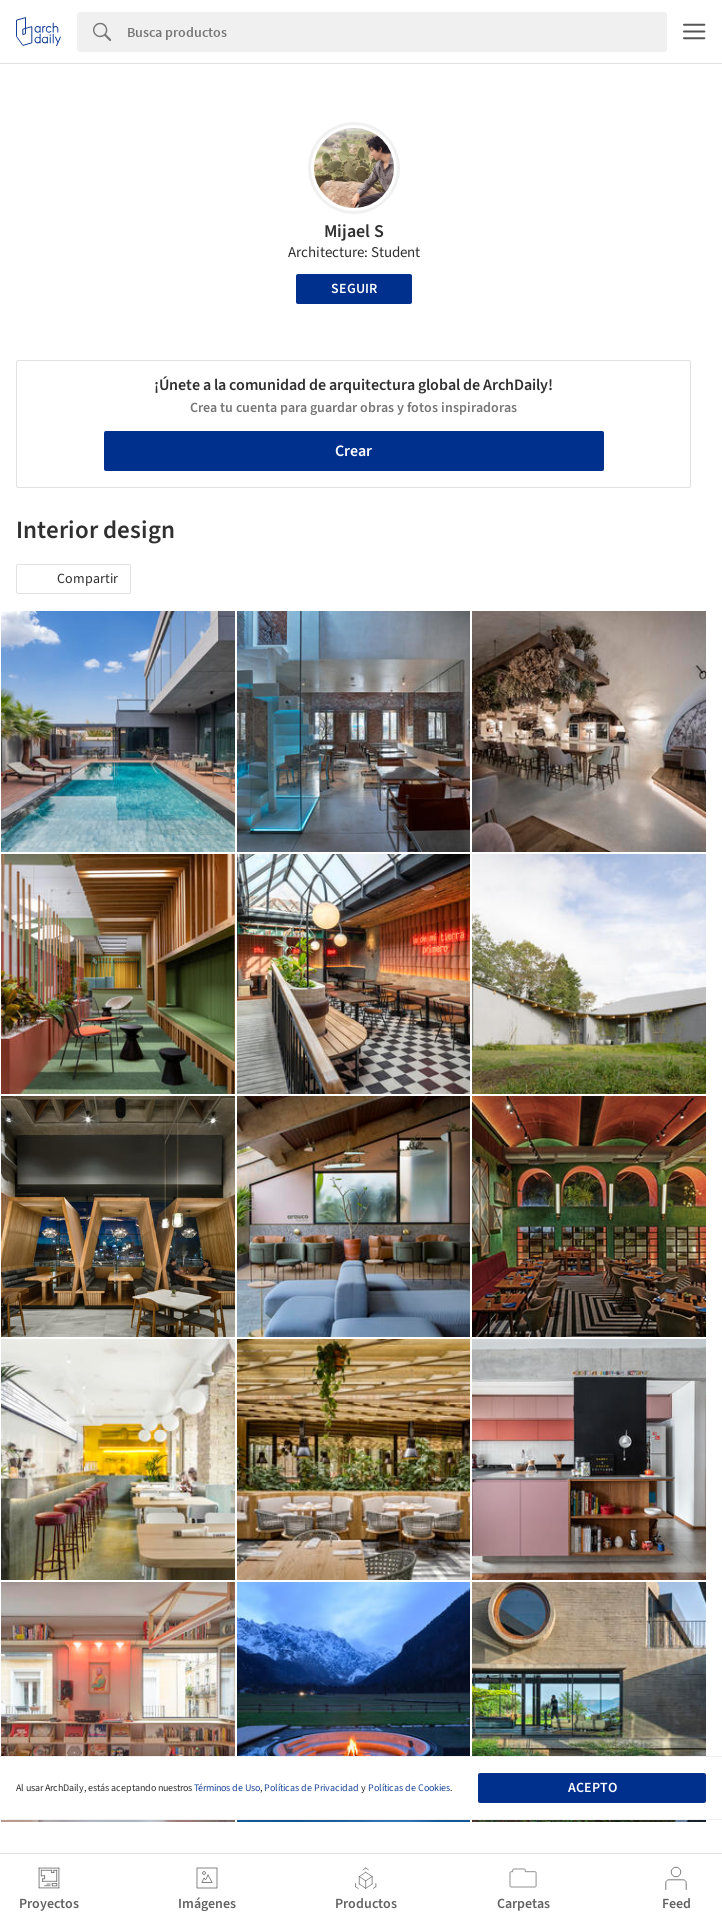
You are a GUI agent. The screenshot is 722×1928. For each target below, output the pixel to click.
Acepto (592, 1788)
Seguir (354, 289)
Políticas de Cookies (409, 1788)
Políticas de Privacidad (311, 1788)
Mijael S (354, 231)
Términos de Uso (227, 1788)
